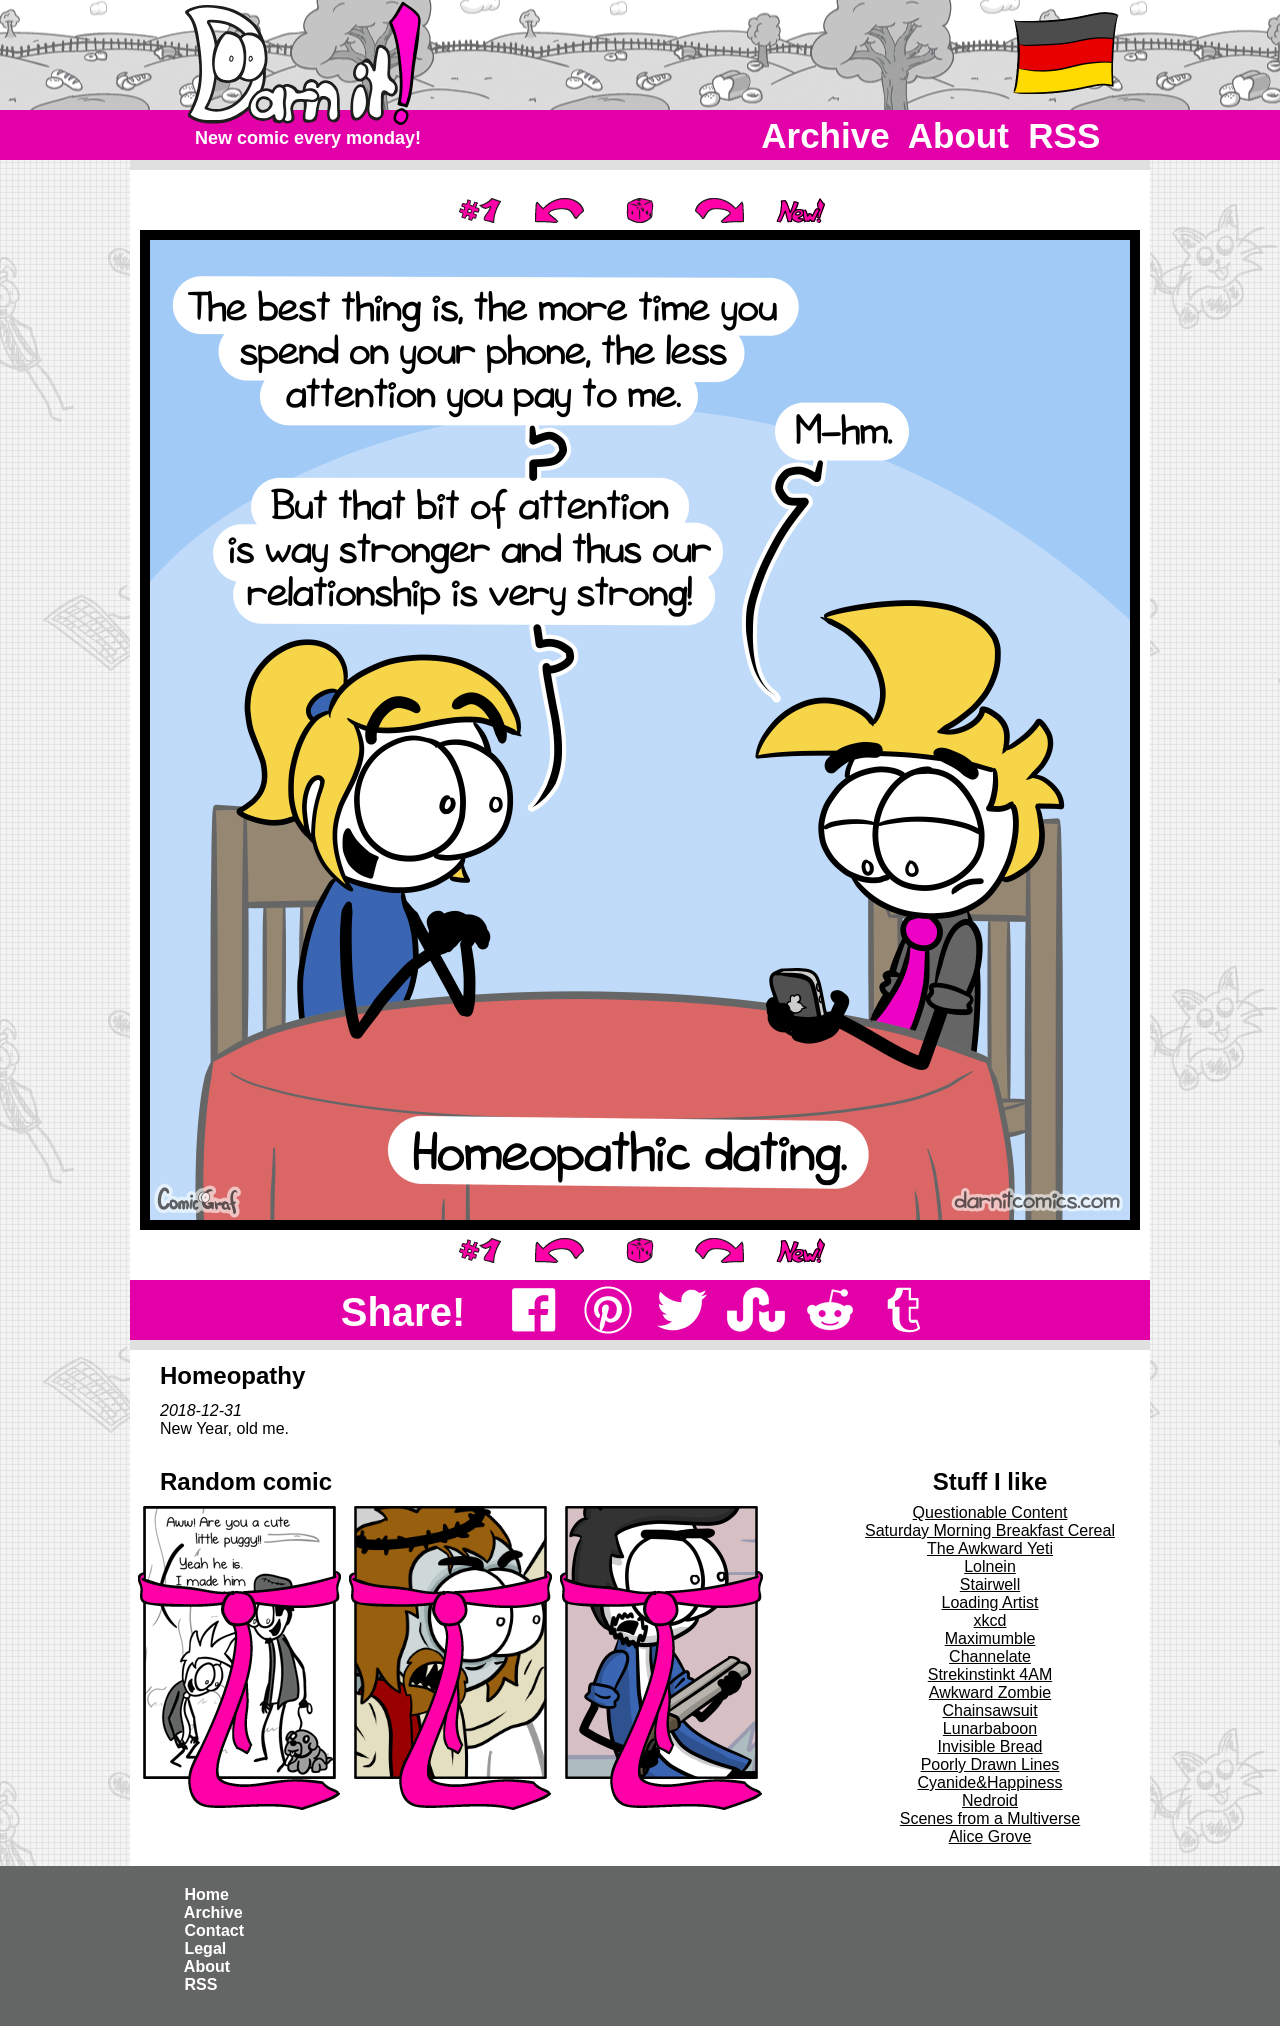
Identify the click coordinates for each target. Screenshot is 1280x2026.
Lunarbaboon (990, 1728)
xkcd (990, 1620)
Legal (205, 1948)
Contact (214, 1930)
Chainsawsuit (989, 1710)
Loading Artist (990, 1602)
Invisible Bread (990, 1746)
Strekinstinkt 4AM (990, 1674)
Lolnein (990, 1566)
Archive (826, 135)
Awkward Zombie (990, 1692)
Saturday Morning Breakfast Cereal (990, 1530)
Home (206, 1894)
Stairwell (990, 1584)
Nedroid (990, 1800)
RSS (1064, 135)
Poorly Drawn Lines (990, 1764)
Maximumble (990, 1638)
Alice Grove (990, 1836)
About (958, 135)
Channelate (990, 1656)
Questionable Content (990, 1512)
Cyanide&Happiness (990, 1782)
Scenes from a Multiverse (990, 1818)
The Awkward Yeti (990, 1548)
